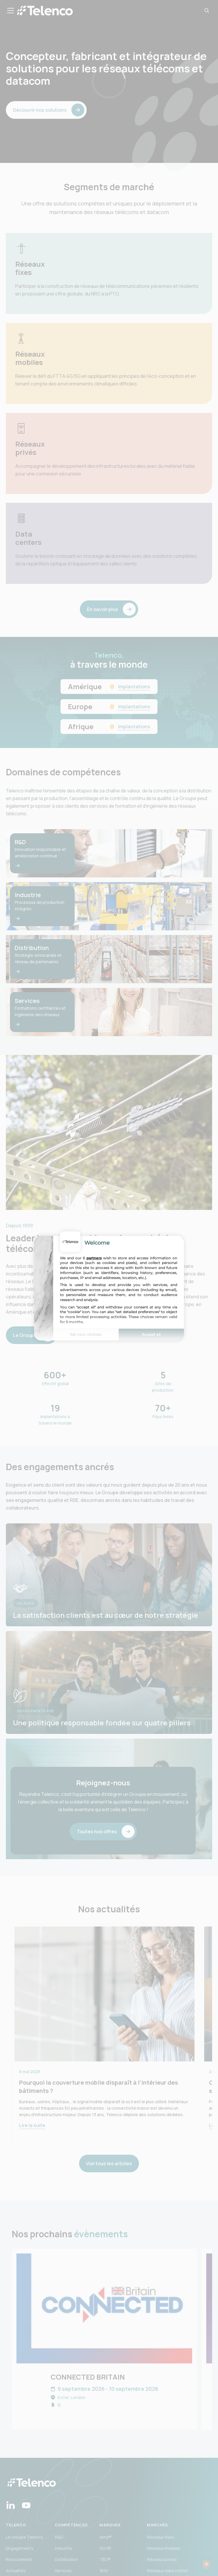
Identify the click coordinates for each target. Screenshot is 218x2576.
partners (94, 1258)
